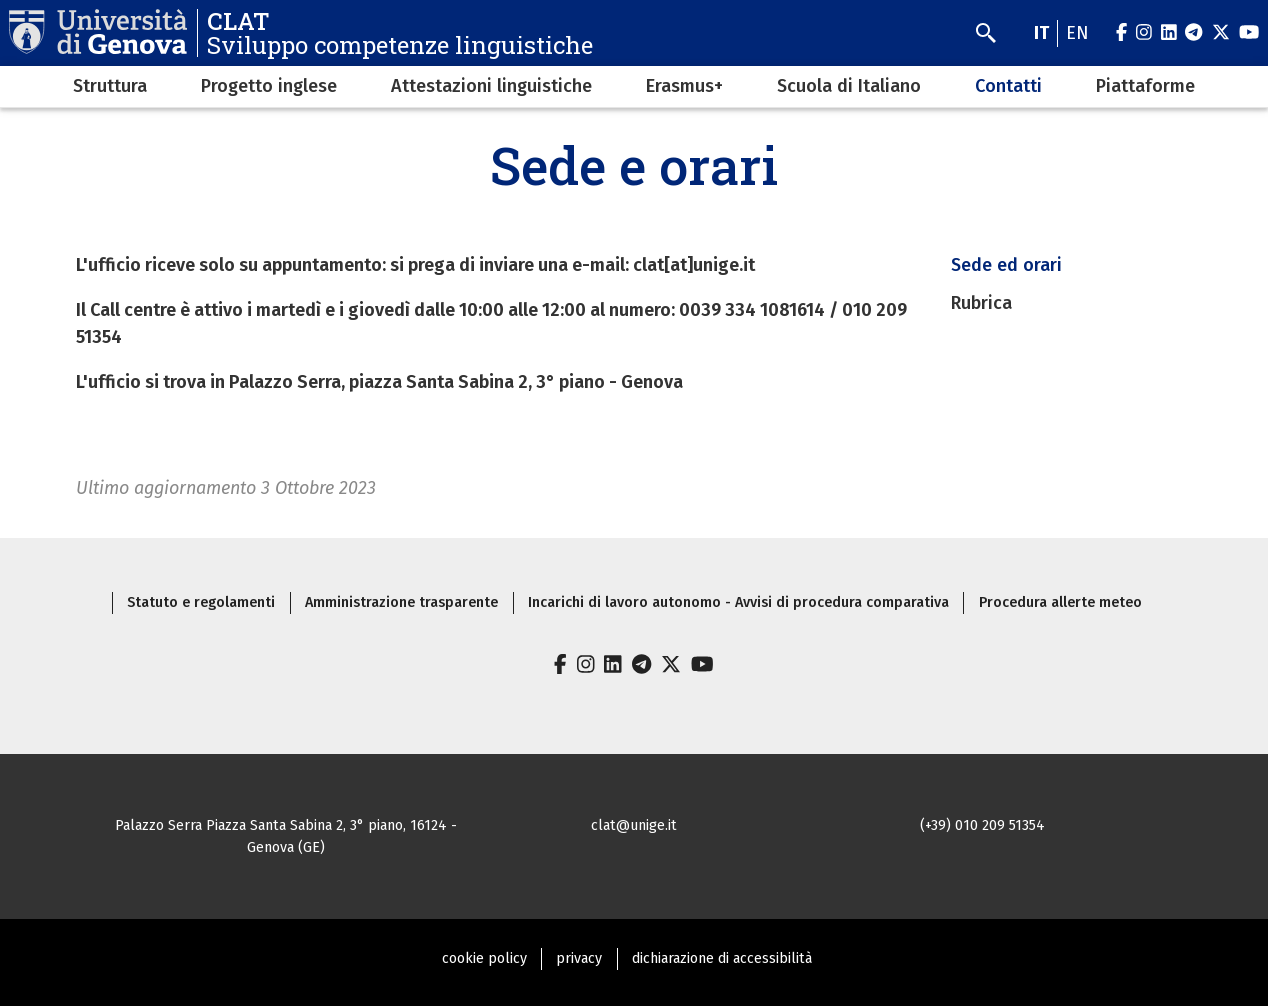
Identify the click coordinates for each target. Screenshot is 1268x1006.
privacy (579, 958)
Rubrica (981, 303)
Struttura (110, 86)
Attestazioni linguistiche (491, 86)
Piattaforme (1145, 86)
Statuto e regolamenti (201, 602)
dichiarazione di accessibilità (722, 958)
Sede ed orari (1006, 265)
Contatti (1008, 86)
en (1077, 33)
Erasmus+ (684, 86)
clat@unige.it (634, 825)
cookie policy (484, 958)
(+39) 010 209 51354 (982, 825)
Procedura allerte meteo (1060, 602)
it (1041, 33)
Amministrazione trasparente (401, 602)
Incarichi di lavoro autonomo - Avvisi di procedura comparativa (738, 602)
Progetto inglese (269, 86)
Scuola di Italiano (849, 86)
